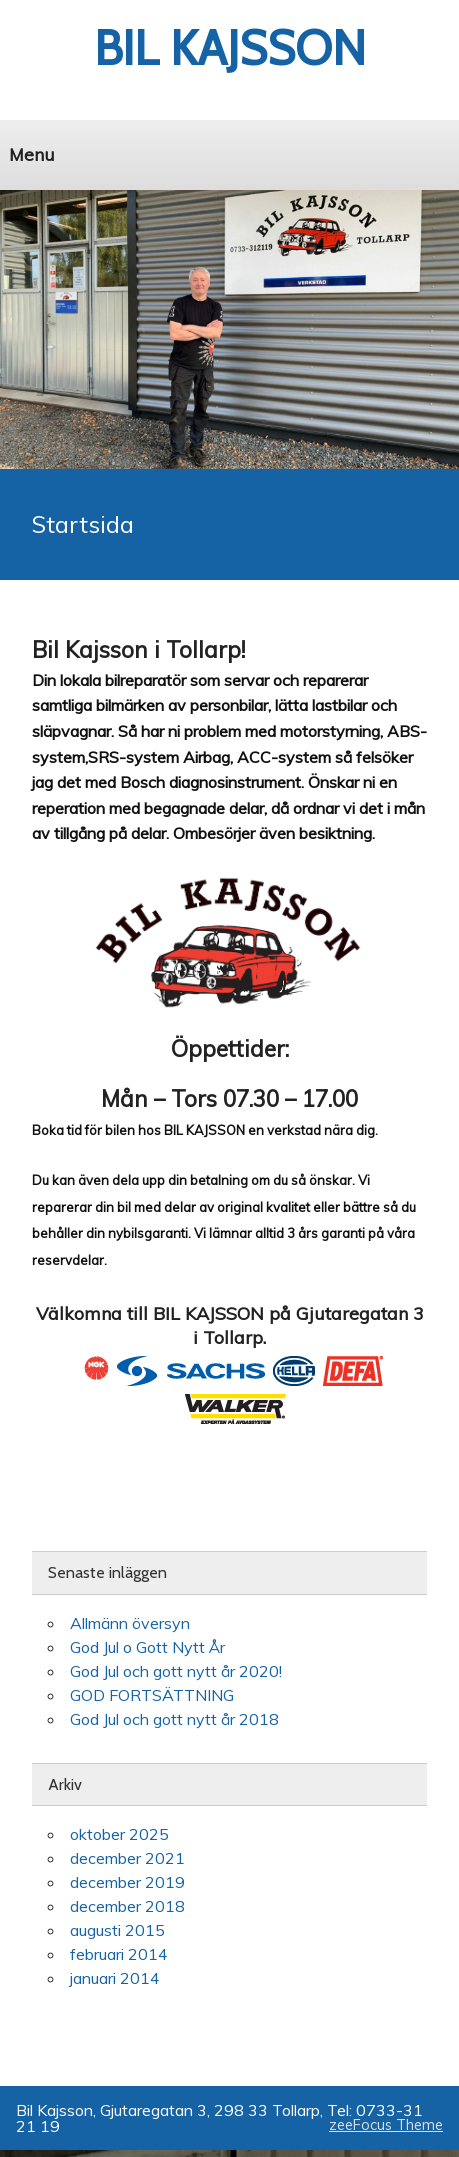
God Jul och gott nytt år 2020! (176, 1671)
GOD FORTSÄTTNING (152, 1695)
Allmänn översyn (130, 1623)
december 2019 (127, 1882)
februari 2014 (119, 1954)
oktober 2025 (119, 1834)
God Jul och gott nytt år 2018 (174, 1719)
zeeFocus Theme (386, 2125)
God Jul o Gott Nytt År (147, 1647)
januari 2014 (115, 1978)
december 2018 (127, 1906)
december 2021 (127, 1858)
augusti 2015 (117, 1930)
